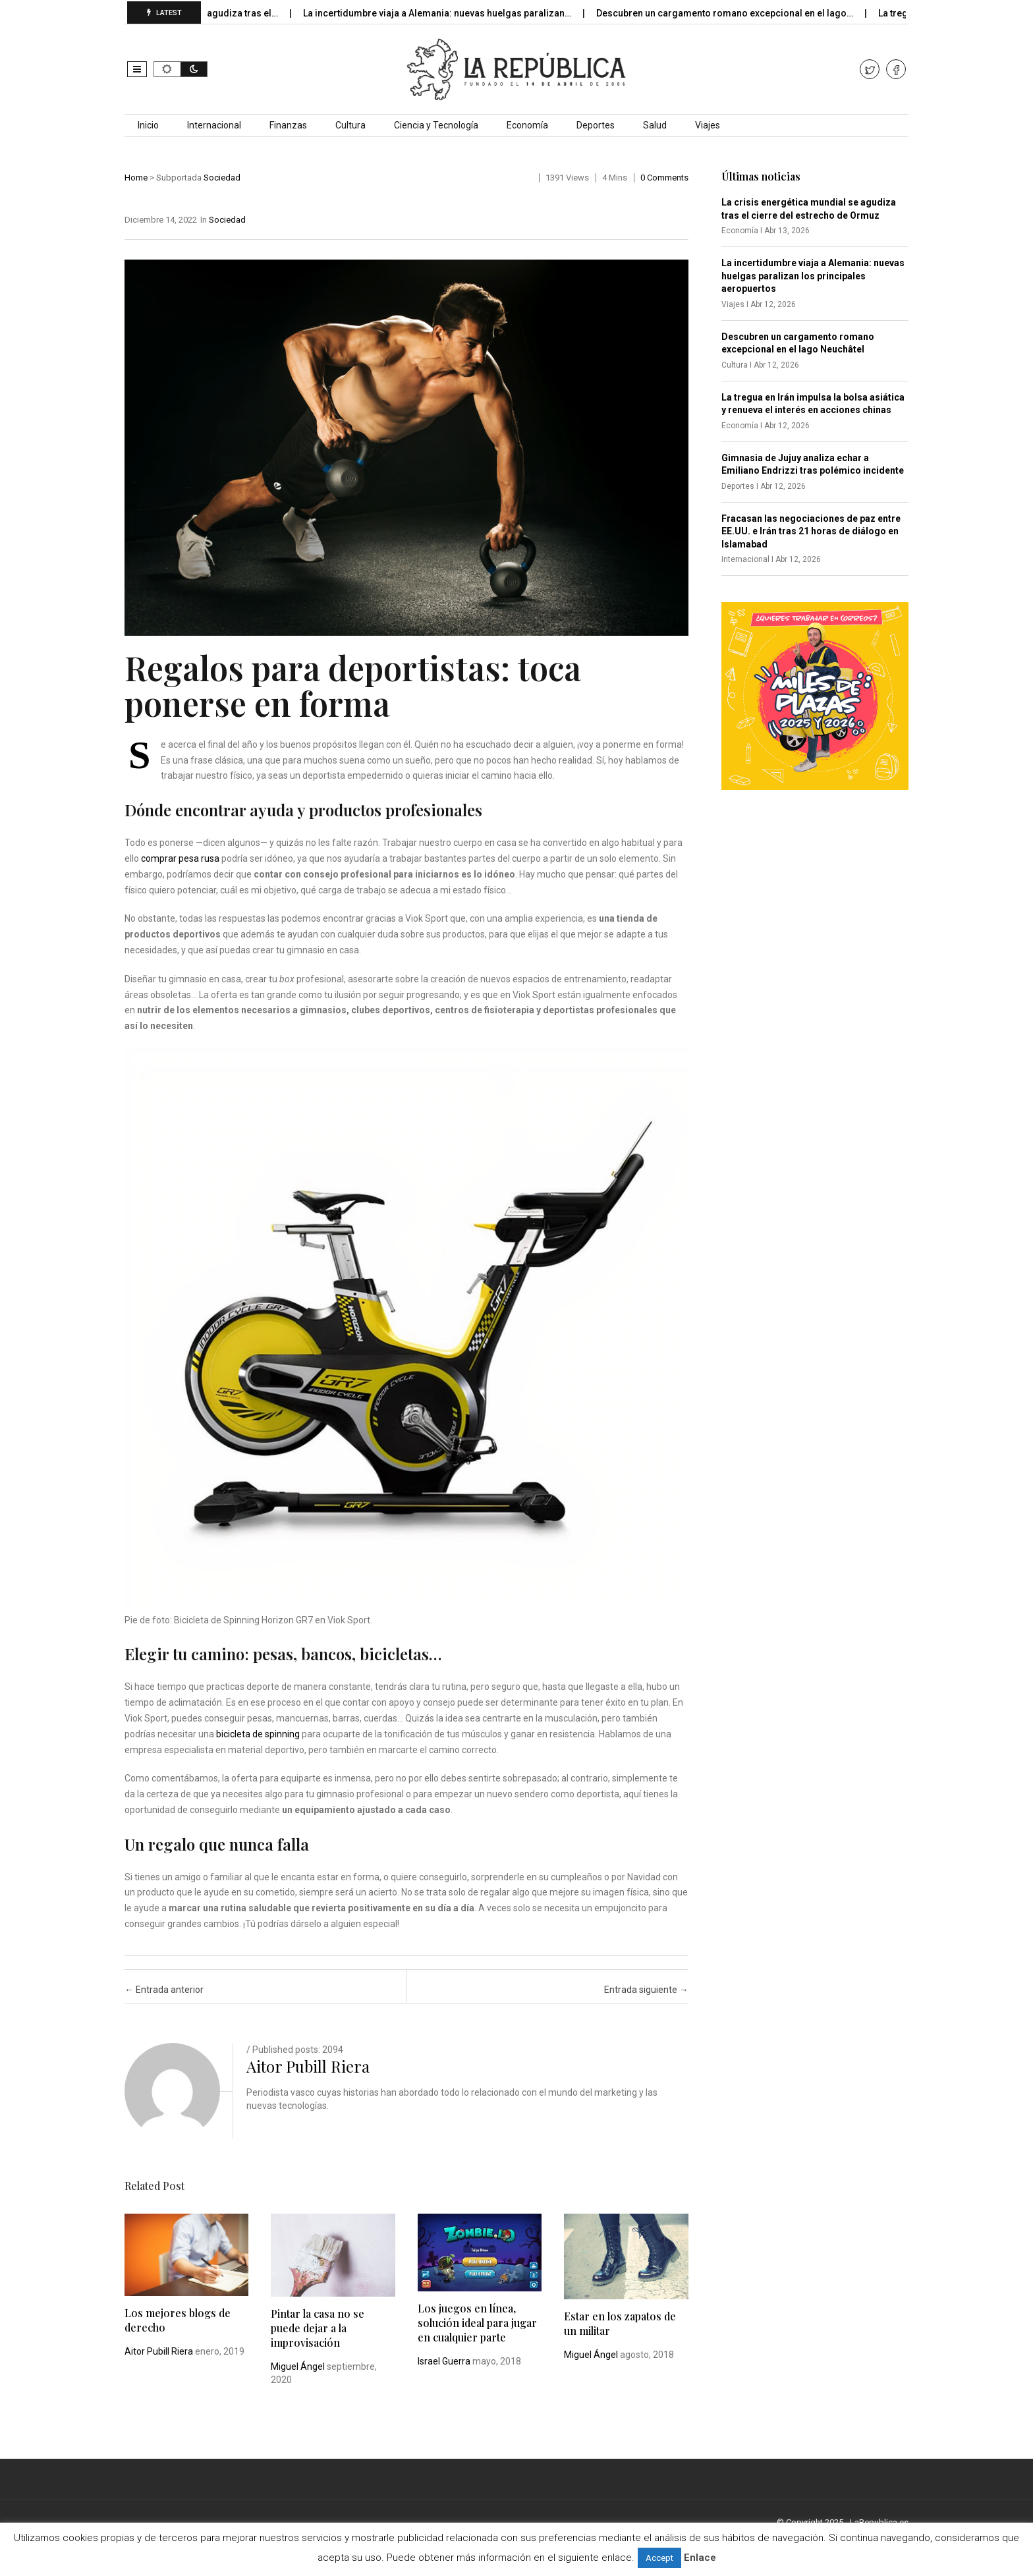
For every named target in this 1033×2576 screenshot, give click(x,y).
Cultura (350, 125)
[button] (137, 69)
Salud (655, 125)
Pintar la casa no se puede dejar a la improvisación (317, 2328)
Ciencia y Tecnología (436, 125)
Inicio (148, 125)
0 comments (664, 177)
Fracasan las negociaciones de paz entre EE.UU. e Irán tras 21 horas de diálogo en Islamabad (811, 531)
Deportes (595, 125)
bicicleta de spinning (258, 1734)
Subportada (179, 177)
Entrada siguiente (646, 1989)
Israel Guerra (444, 2361)
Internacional (214, 125)
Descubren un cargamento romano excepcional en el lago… (747, 13)
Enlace (700, 2557)
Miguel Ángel (298, 2366)
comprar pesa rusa (180, 858)
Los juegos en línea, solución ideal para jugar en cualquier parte (477, 2322)
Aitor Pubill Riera (308, 2066)
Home (136, 177)
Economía (527, 125)
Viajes (707, 125)
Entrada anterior (164, 1989)
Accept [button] (659, 2558)
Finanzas (288, 125)
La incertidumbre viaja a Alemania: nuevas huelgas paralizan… (460, 13)
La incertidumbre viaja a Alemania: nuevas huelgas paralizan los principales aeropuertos (813, 276)
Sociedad (222, 177)
